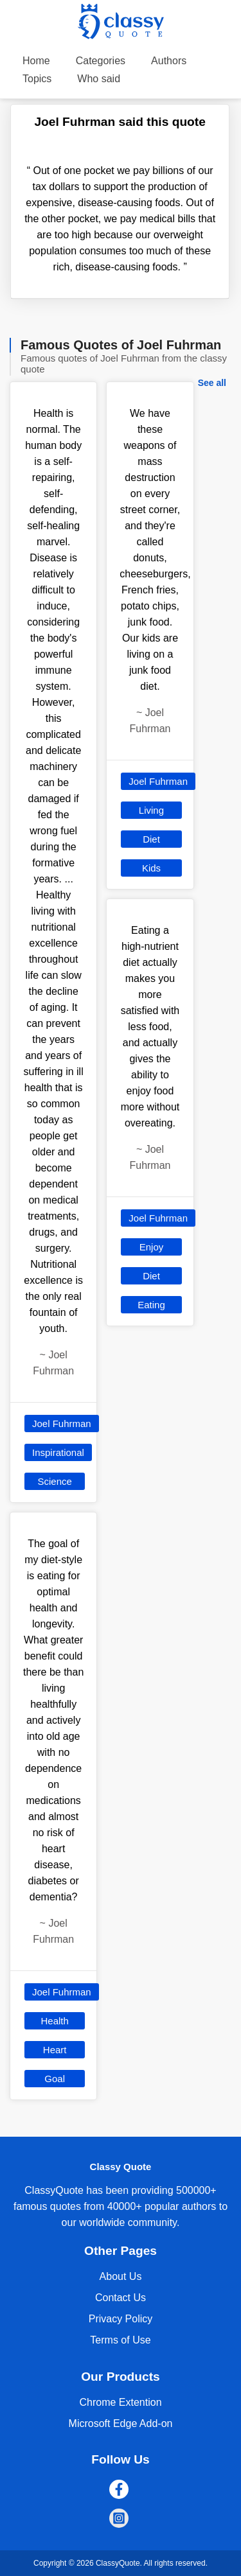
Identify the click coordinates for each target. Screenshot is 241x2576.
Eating (151, 1304)
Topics (36, 78)
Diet (151, 839)
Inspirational (58, 1452)
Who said (98, 78)
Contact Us (120, 2297)
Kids (151, 868)
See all (212, 383)
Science (54, 1481)
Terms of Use (120, 2340)
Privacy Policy (121, 2318)
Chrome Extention (120, 2402)
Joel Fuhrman (61, 1423)
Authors (168, 60)
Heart (55, 2049)
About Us (121, 2276)
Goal (54, 2078)
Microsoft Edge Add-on (121, 2423)
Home (36, 60)
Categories (100, 60)
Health (54, 2020)
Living (151, 810)
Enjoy (151, 1246)
